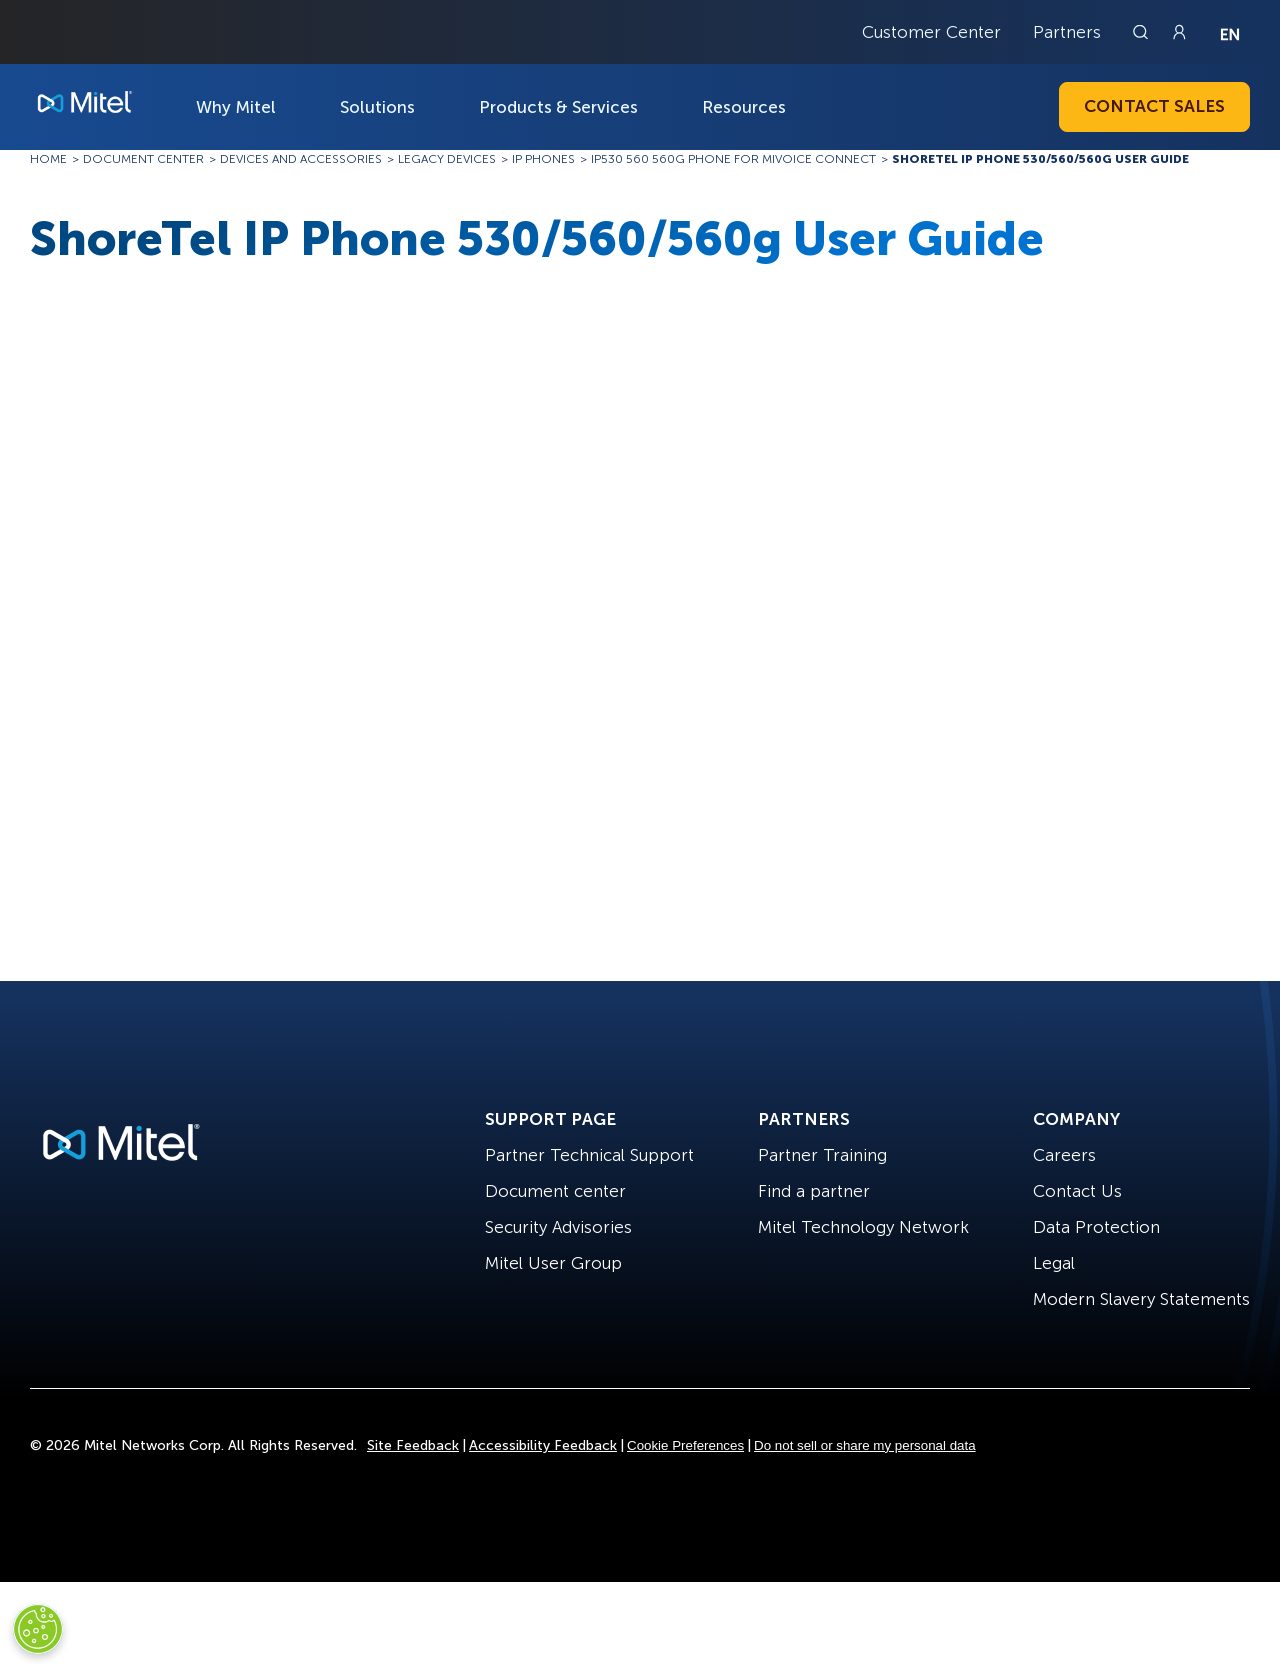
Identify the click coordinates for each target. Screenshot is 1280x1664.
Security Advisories (558, 1227)
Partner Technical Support (589, 1155)
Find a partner (814, 1191)
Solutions (377, 107)
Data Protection (1096, 1227)
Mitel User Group (553, 1263)
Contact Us (1077, 1191)
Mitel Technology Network (863, 1227)
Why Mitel (236, 107)
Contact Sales (1154, 106)
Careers (1064, 1155)
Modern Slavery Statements (1141, 1299)
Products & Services (558, 107)
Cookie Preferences (685, 1445)
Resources (744, 107)
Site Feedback (413, 1445)
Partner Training (822, 1155)
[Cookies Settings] (38, 1629)
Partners (1067, 32)
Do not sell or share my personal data (865, 1445)
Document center (555, 1191)
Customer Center (931, 32)
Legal (1054, 1263)
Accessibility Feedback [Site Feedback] (543, 1445)
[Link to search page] (1143, 32)
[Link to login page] (1179, 32)
